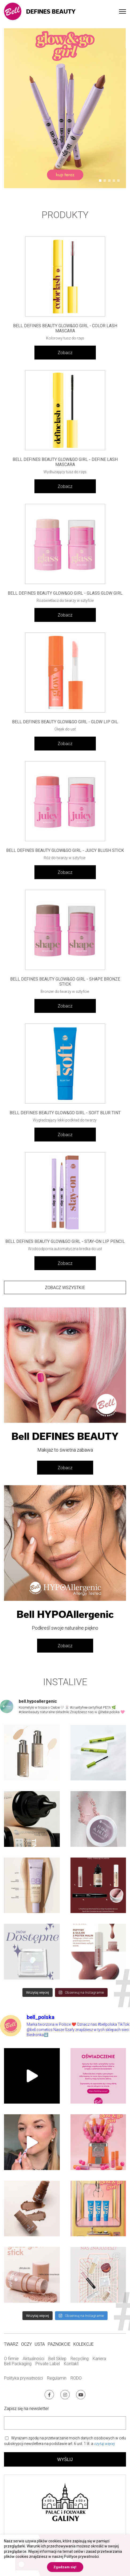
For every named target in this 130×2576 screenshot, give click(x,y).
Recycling (79, 2358)
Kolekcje (83, 2344)
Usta (40, 2344)
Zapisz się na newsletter (26, 2408)
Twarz (11, 2344)
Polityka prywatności (23, 2378)
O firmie (11, 2358)
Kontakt (71, 2363)
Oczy (26, 2344)
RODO (76, 2378)
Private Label (48, 2363)
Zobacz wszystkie (65, 1287)
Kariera (99, 2358)
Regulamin (56, 2378)
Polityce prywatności (81, 2556)
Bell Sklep (57, 2358)
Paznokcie (59, 2344)
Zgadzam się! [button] (64, 2567)
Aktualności (33, 2358)
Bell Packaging (17, 2363)
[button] (100, 180)
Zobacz (65, 352)
